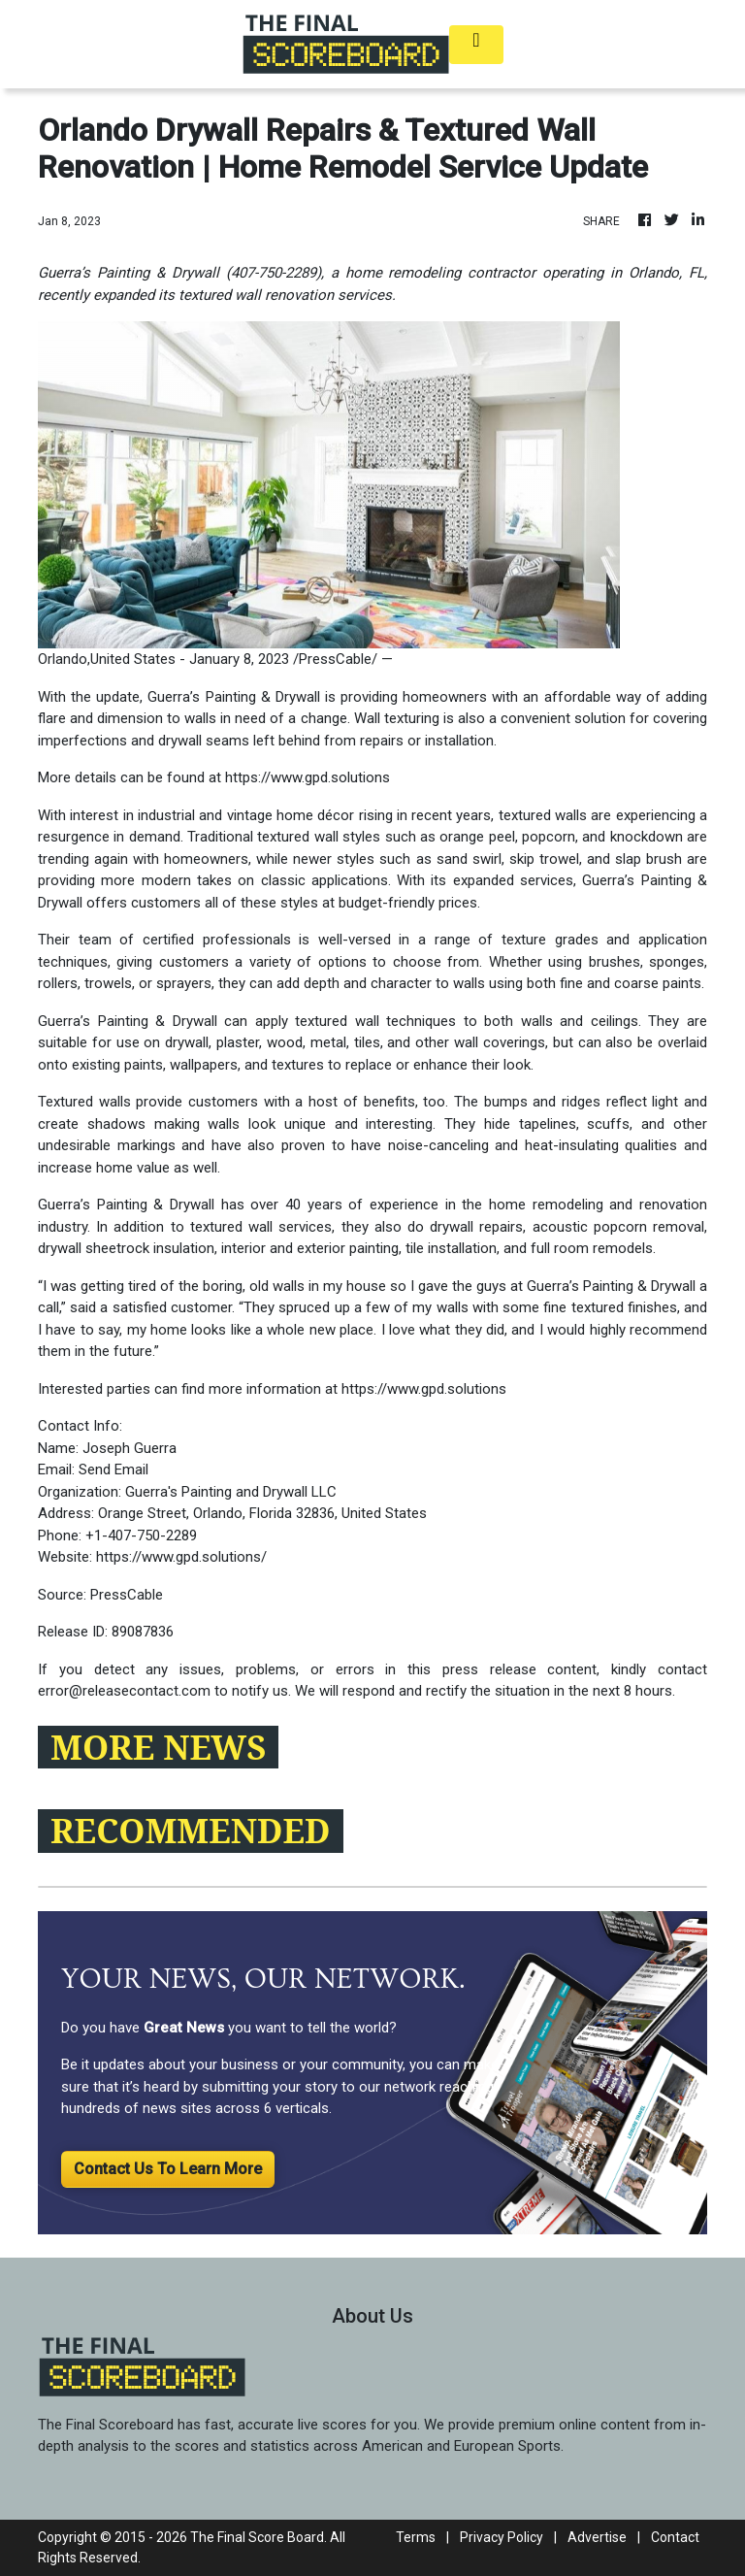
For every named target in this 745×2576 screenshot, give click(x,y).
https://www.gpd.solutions (307, 777)
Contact (675, 2537)
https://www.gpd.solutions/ (181, 1557)
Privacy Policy (501, 2537)
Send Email (113, 1469)
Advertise (597, 2537)
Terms (416, 2537)
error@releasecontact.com (124, 1691)
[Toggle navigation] (476, 44)
